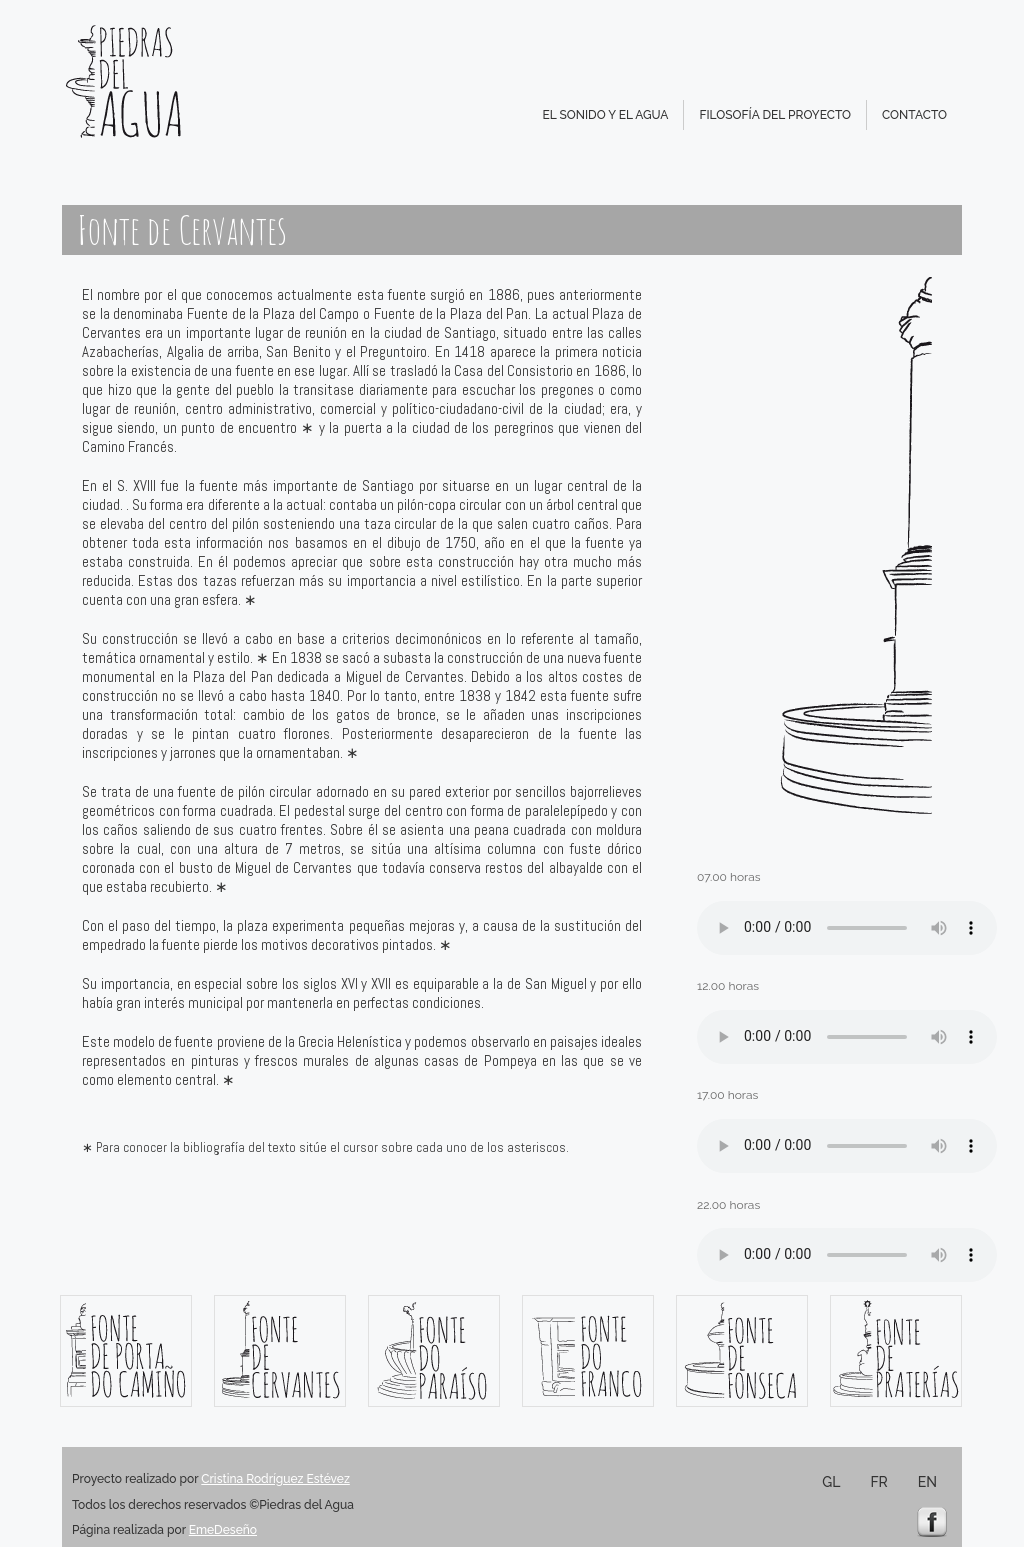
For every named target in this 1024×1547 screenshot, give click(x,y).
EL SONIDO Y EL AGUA (605, 115)
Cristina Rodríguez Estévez (275, 1479)
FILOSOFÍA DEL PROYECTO (775, 115)
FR (878, 1482)
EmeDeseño (223, 1530)
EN (927, 1482)
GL (831, 1482)
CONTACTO (914, 115)
